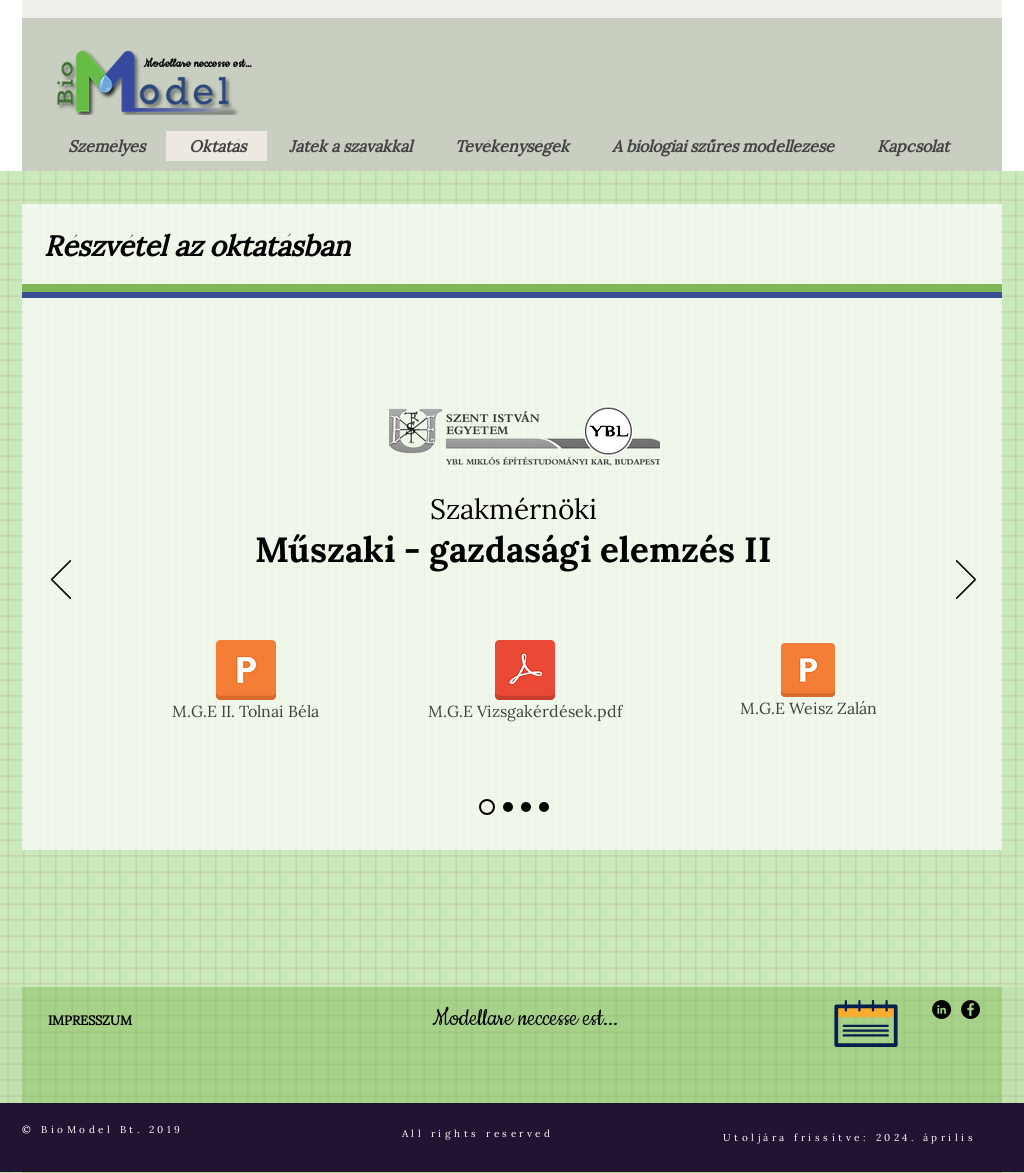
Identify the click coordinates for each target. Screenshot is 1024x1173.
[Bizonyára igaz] (526, 807)
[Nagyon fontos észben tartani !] (544, 807)
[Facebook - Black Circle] (970, 1009)
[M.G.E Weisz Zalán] (808, 683)
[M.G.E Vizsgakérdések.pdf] (525, 683)
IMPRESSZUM (90, 1020)
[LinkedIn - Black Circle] (941, 1009)
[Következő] (966, 581)
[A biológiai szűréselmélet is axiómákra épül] (487, 807)
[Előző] (61, 581)
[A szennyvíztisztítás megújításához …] (508, 807)
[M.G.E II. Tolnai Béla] (245, 683)
